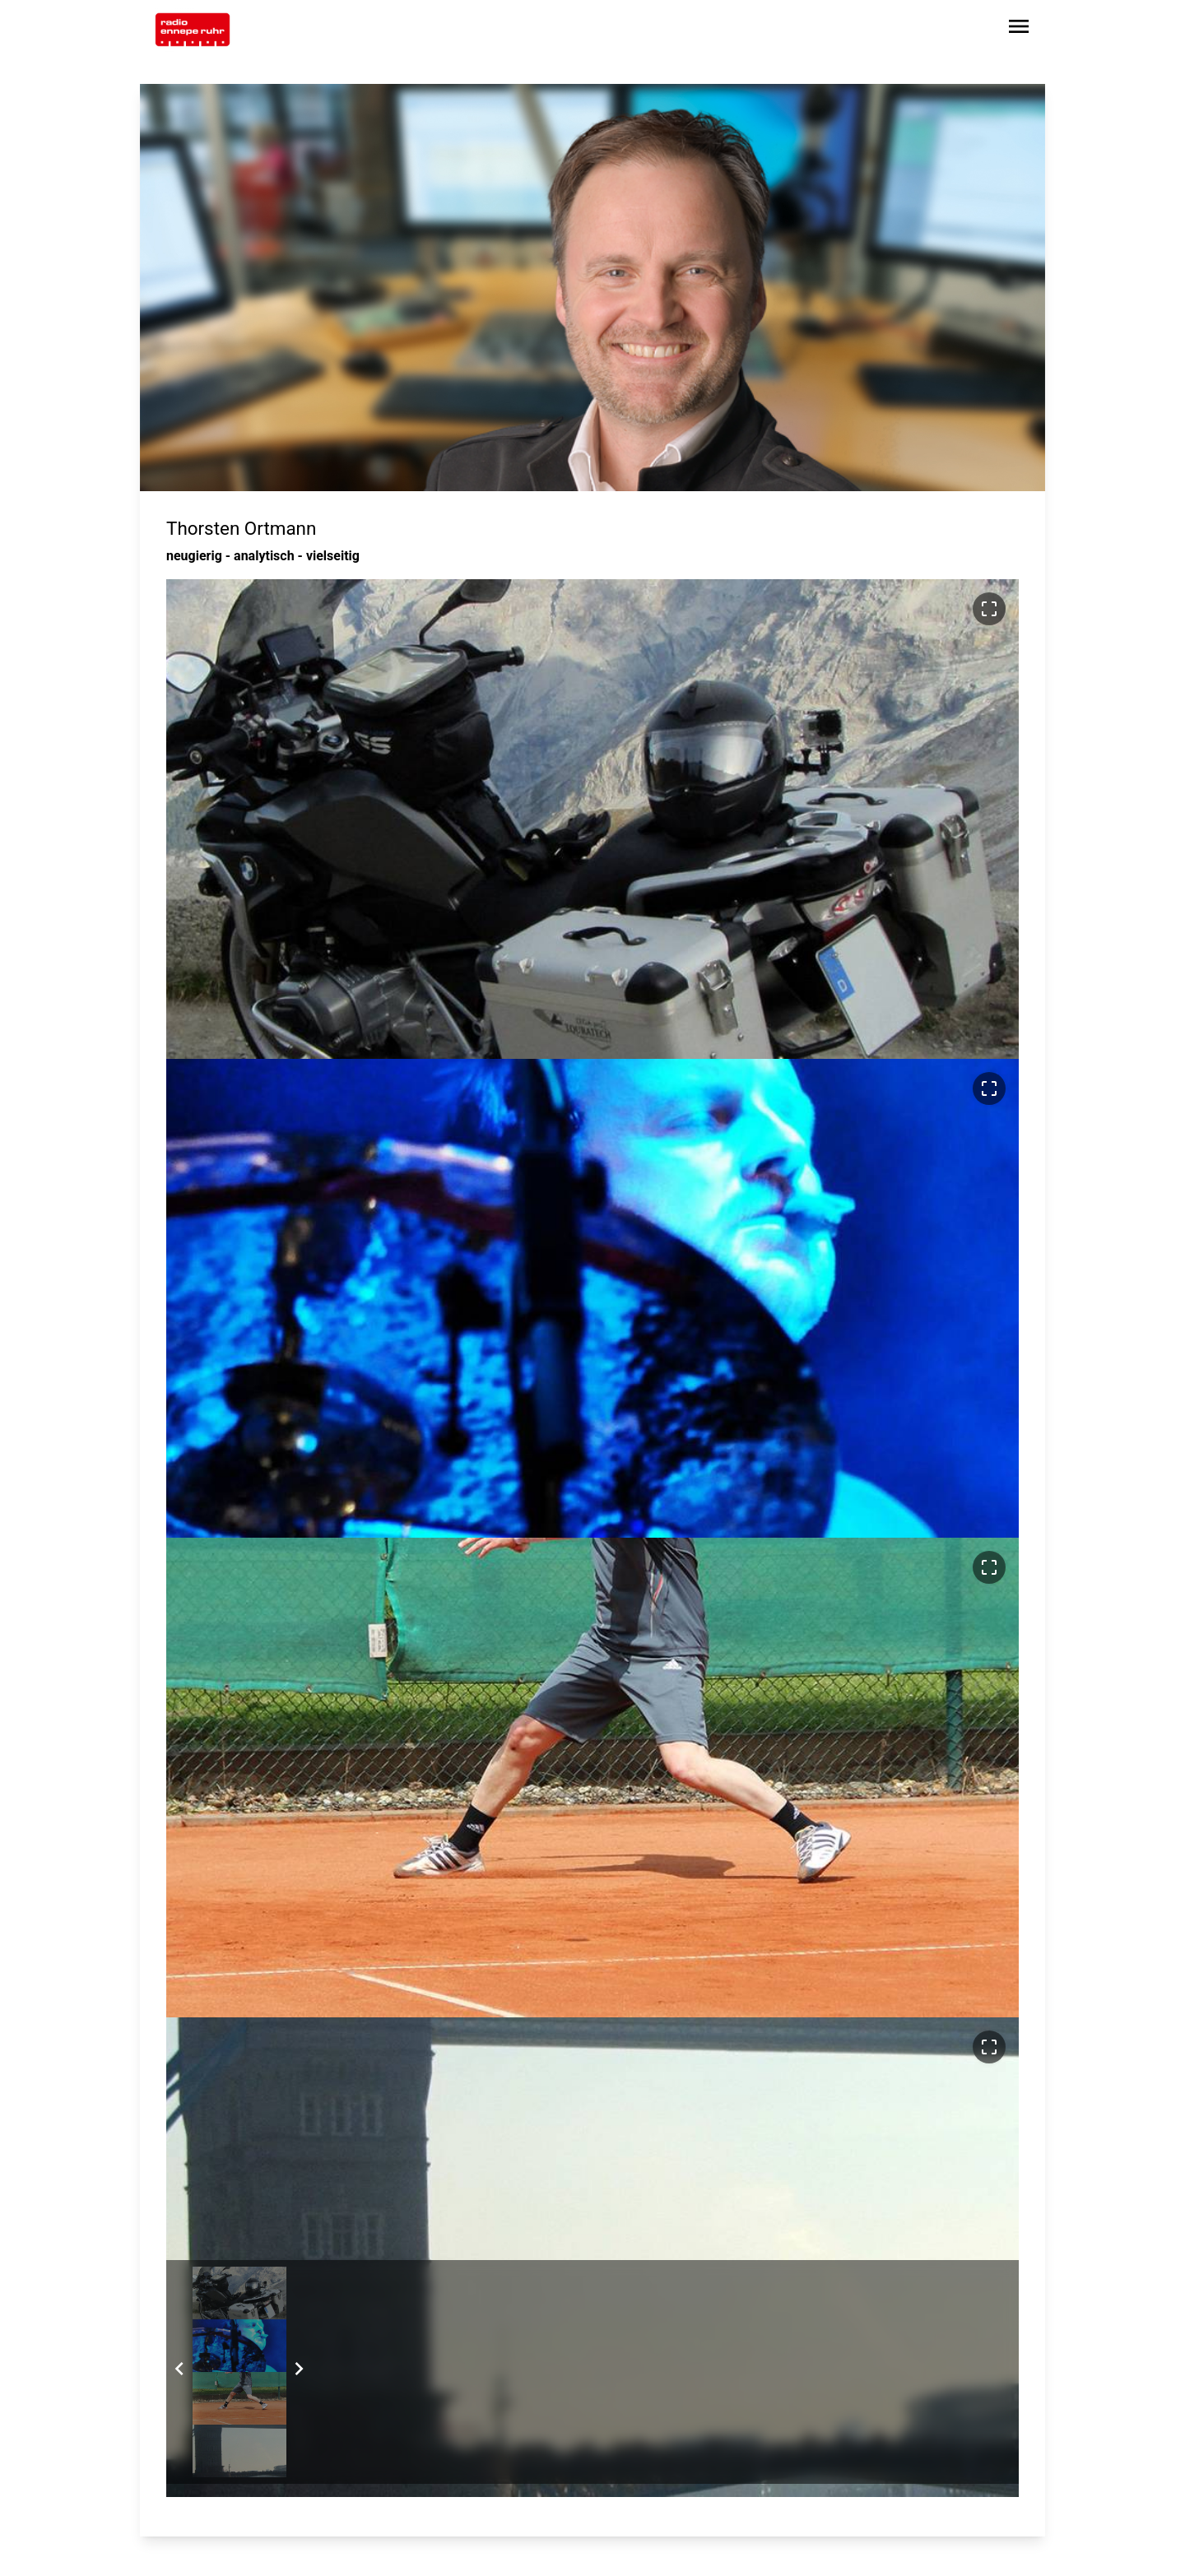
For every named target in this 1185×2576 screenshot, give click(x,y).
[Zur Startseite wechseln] (192, 30)
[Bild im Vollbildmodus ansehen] (989, 608)
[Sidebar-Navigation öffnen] (1019, 29)
